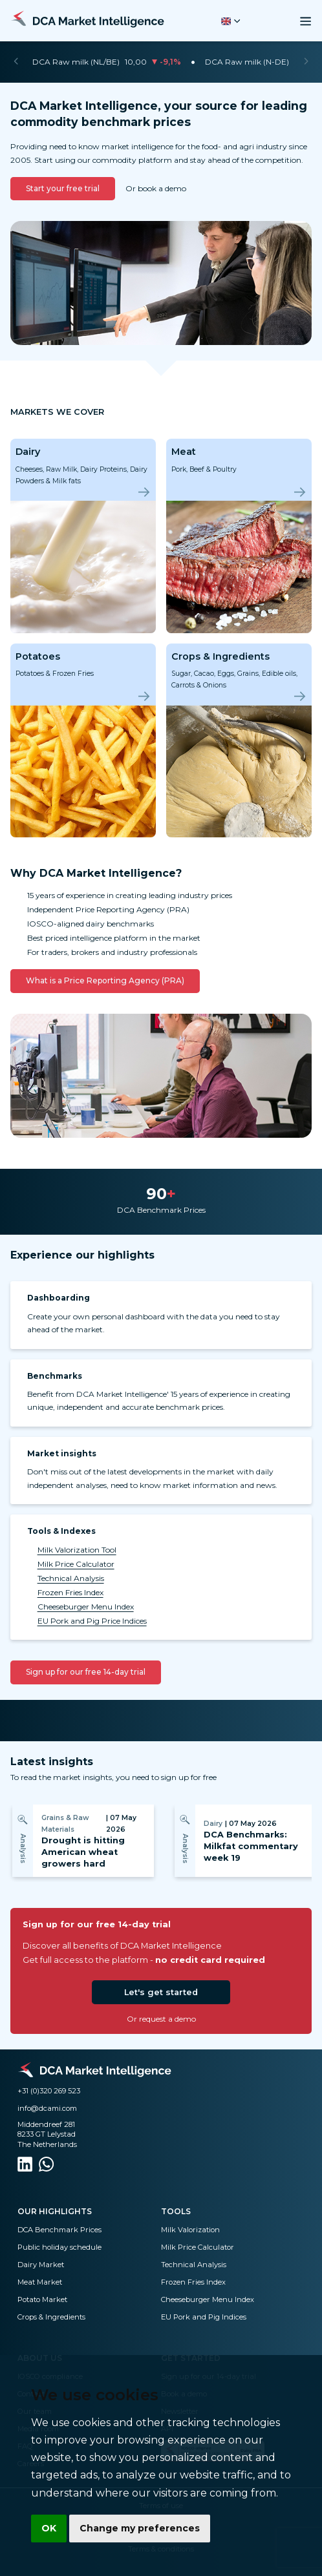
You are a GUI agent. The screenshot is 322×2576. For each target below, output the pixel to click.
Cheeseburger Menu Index (86, 1606)
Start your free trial (63, 188)
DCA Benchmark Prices (59, 2229)
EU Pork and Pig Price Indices (92, 1621)
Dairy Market (40, 2264)
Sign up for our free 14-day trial (85, 1672)
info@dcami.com (47, 2108)
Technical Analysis (71, 1578)
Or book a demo (155, 188)
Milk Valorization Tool (77, 1550)
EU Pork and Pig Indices (203, 2316)
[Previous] (15, 62)
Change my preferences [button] (140, 2528)
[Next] (306, 62)
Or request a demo (161, 2019)
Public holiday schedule (59, 2247)
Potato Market (42, 2299)
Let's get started (161, 1992)
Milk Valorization (190, 2229)
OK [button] (48, 2528)
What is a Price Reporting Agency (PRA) (105, 980)
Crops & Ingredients (51, 2316)
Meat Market (39, 2282)
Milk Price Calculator (76, 1564)
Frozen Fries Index (70, 1592)
